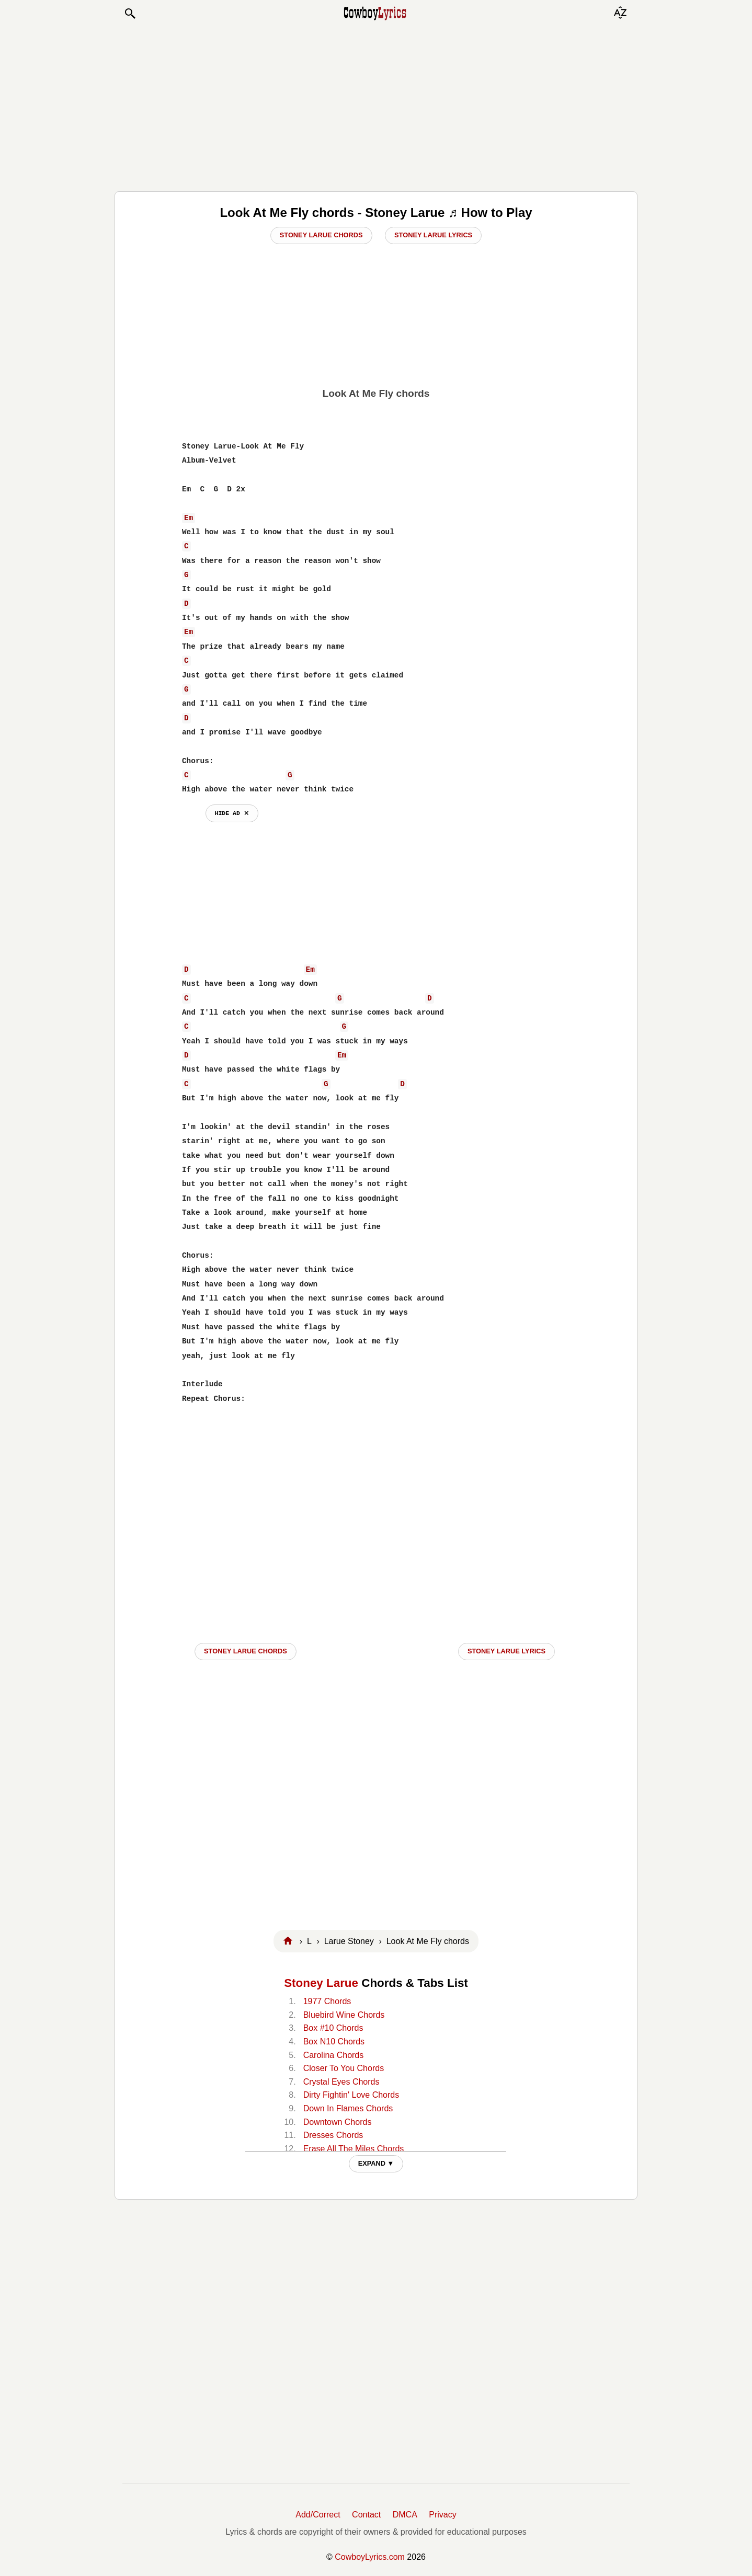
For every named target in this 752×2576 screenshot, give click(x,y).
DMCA (405, 2514)
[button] (130, 13)
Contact (366, 2514)
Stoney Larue (321, 1983)
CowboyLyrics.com (370, 2556)
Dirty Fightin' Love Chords (351, 2094)
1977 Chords (327, 2001)
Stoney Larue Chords (321, 235)
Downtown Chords (337, 2122)
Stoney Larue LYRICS (506, 1651)
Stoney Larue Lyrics (433, 235)
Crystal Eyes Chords (341, 2081)
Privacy (442, 2514)
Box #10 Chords (333, 2027)
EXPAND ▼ (376, 2163)
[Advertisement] (376, 105)
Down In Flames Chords (348, 2108)
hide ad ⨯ (232, 813)
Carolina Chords (333, 2055)
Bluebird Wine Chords (344, 2014)
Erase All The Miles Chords (353, 2148)
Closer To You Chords (343, 2068)
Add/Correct (317, 2514)
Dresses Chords (333, 2135)
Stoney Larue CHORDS (245, 1651)
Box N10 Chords (333, 2041)
